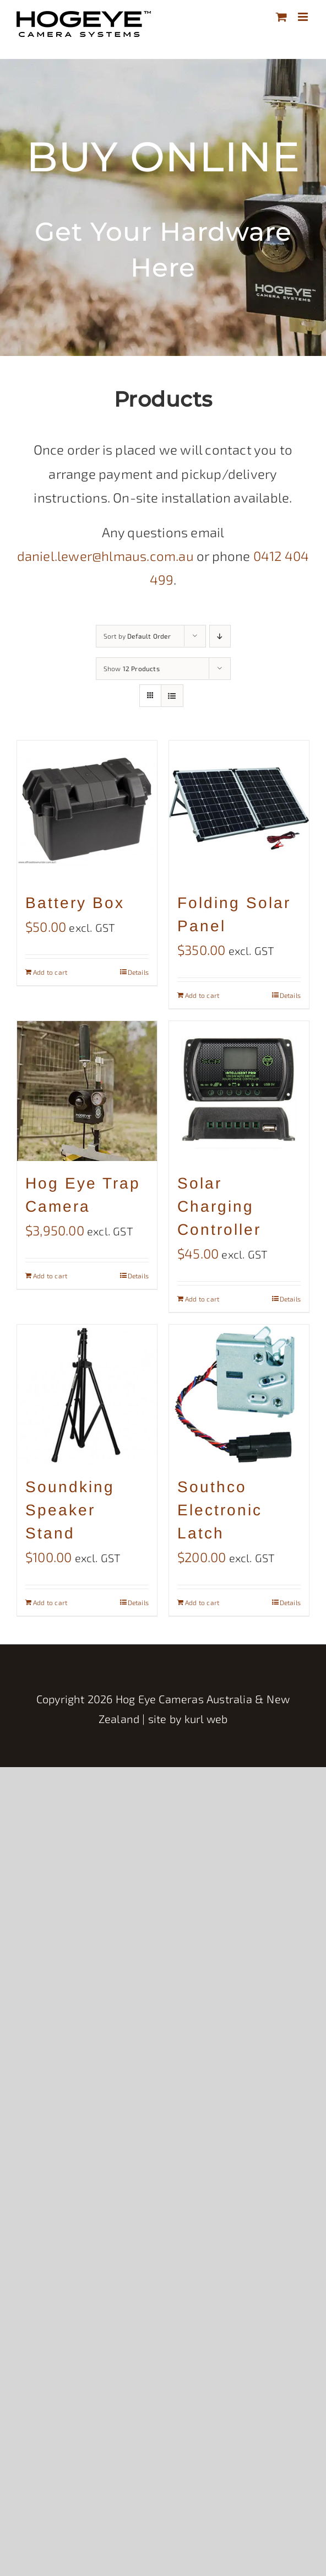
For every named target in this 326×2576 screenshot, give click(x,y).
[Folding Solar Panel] (239, 811)
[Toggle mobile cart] (281, 17)
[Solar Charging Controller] (239, 1091)
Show (132, 668)
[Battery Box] (87, 811)
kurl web (206, 1718)
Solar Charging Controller (219, 1206)
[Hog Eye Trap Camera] (87, 1091)
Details (138, 972)
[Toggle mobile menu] (303, 17)
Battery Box (74, 902)
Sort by (137, 636)
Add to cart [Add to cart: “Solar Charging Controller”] (202, 1299)
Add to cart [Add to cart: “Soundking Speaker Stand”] (50, 1602)
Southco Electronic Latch (219, 1510)
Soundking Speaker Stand (70, 1510)
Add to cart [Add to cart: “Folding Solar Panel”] (202, 995)
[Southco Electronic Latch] (239, 1395)
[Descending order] (220, 636)
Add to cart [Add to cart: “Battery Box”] (50, 972)
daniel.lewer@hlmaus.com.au (105, 556)
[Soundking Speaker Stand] (87, 1395)
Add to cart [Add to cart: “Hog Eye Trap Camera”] (50, 1275)
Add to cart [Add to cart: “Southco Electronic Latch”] (202, 1602)
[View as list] (172, 695)
